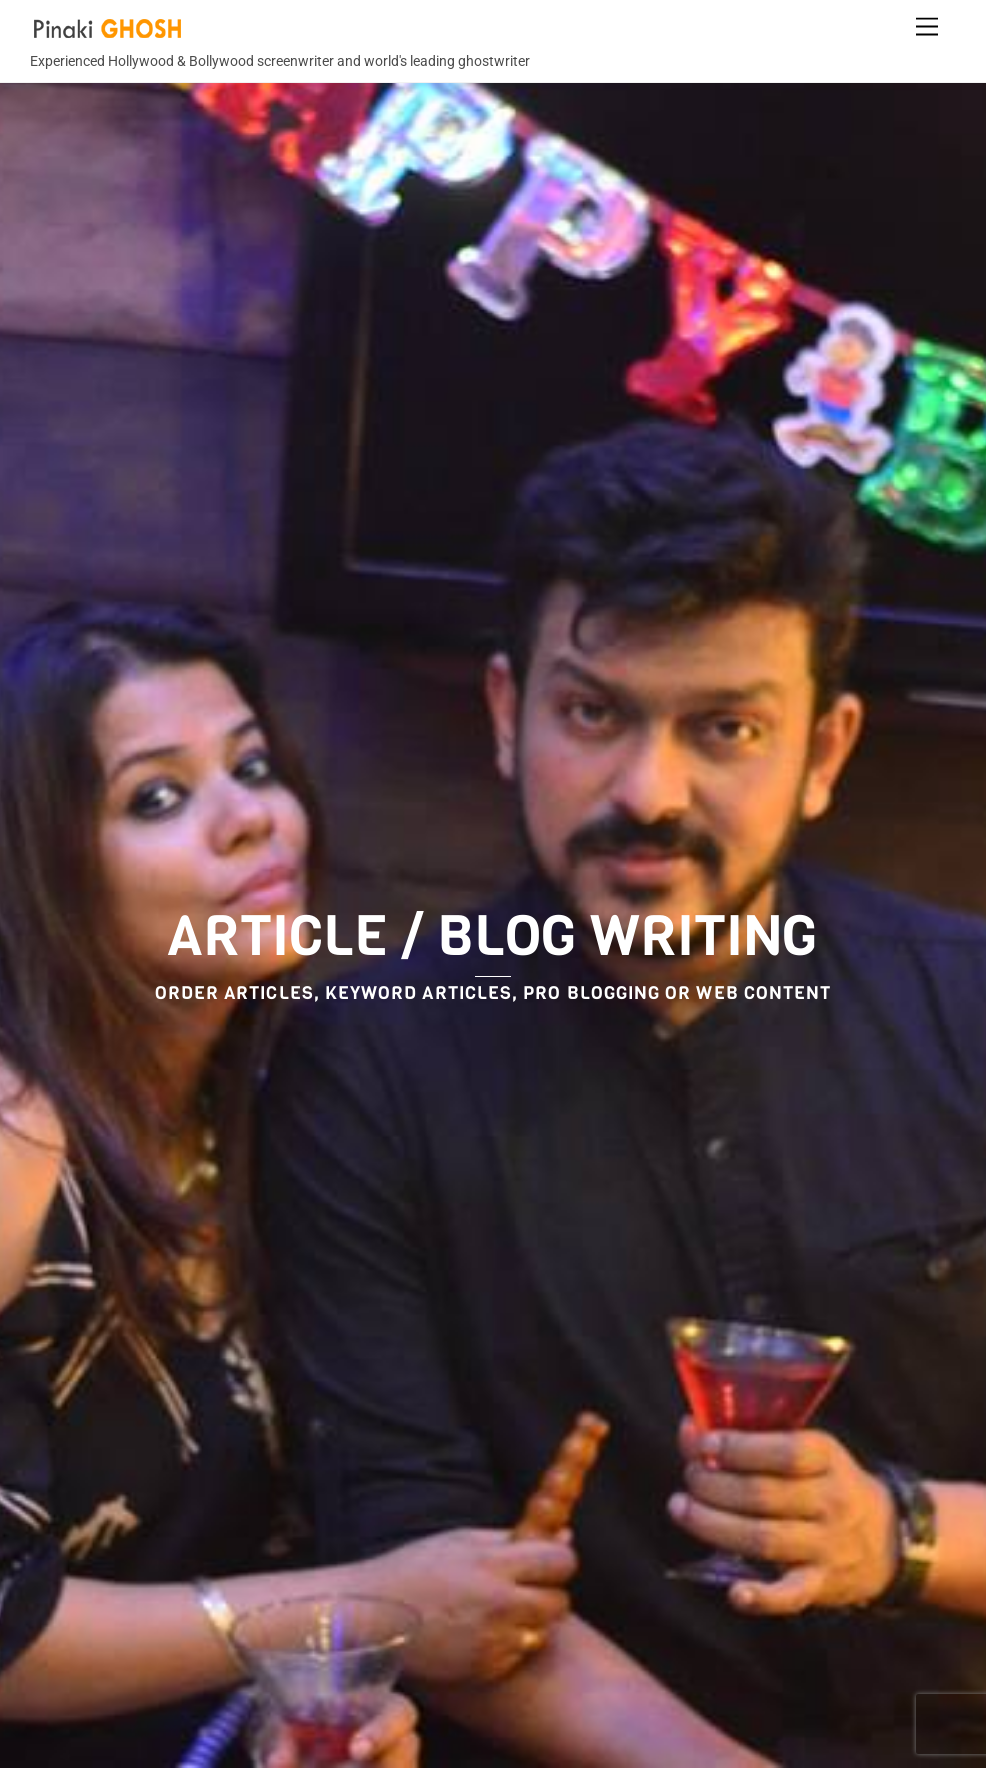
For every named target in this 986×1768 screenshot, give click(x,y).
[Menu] (927, 27)
